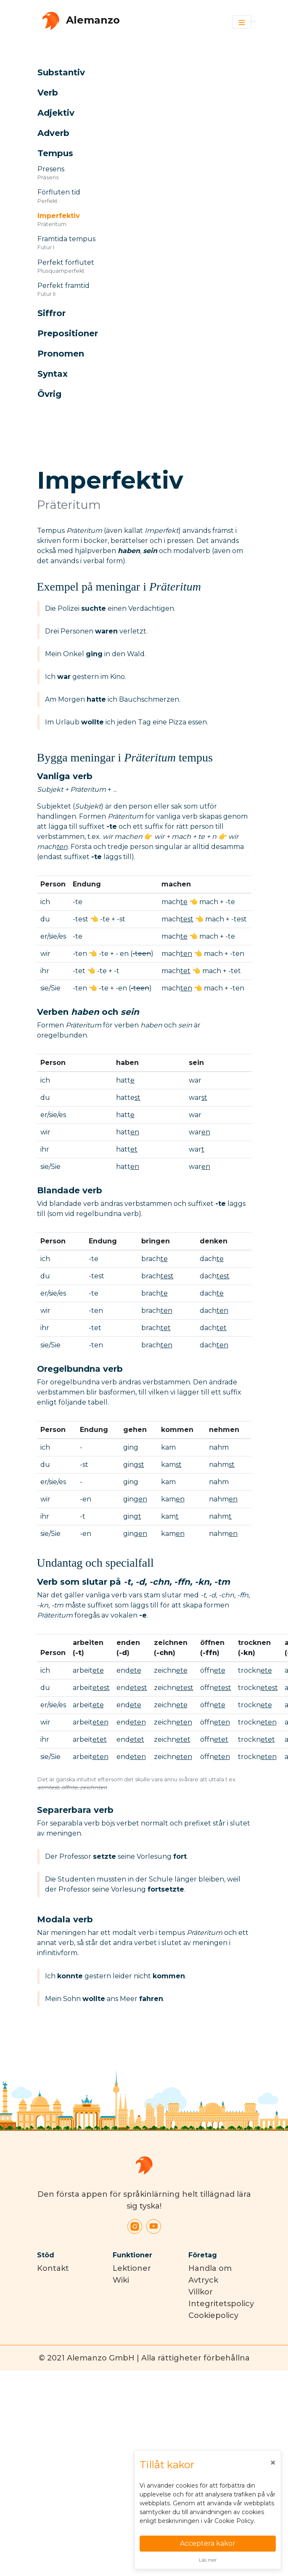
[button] (135, 72)
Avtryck (203, 2280)
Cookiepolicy (213, 2315)
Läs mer (208, 2560)
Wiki (121, 2280)
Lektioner (132, 2268)
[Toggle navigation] (241, 22)
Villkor (200, 2292)
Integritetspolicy (221, 2303)
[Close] (273, 2463)
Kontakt (53, 2268)
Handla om (210, 2268)
